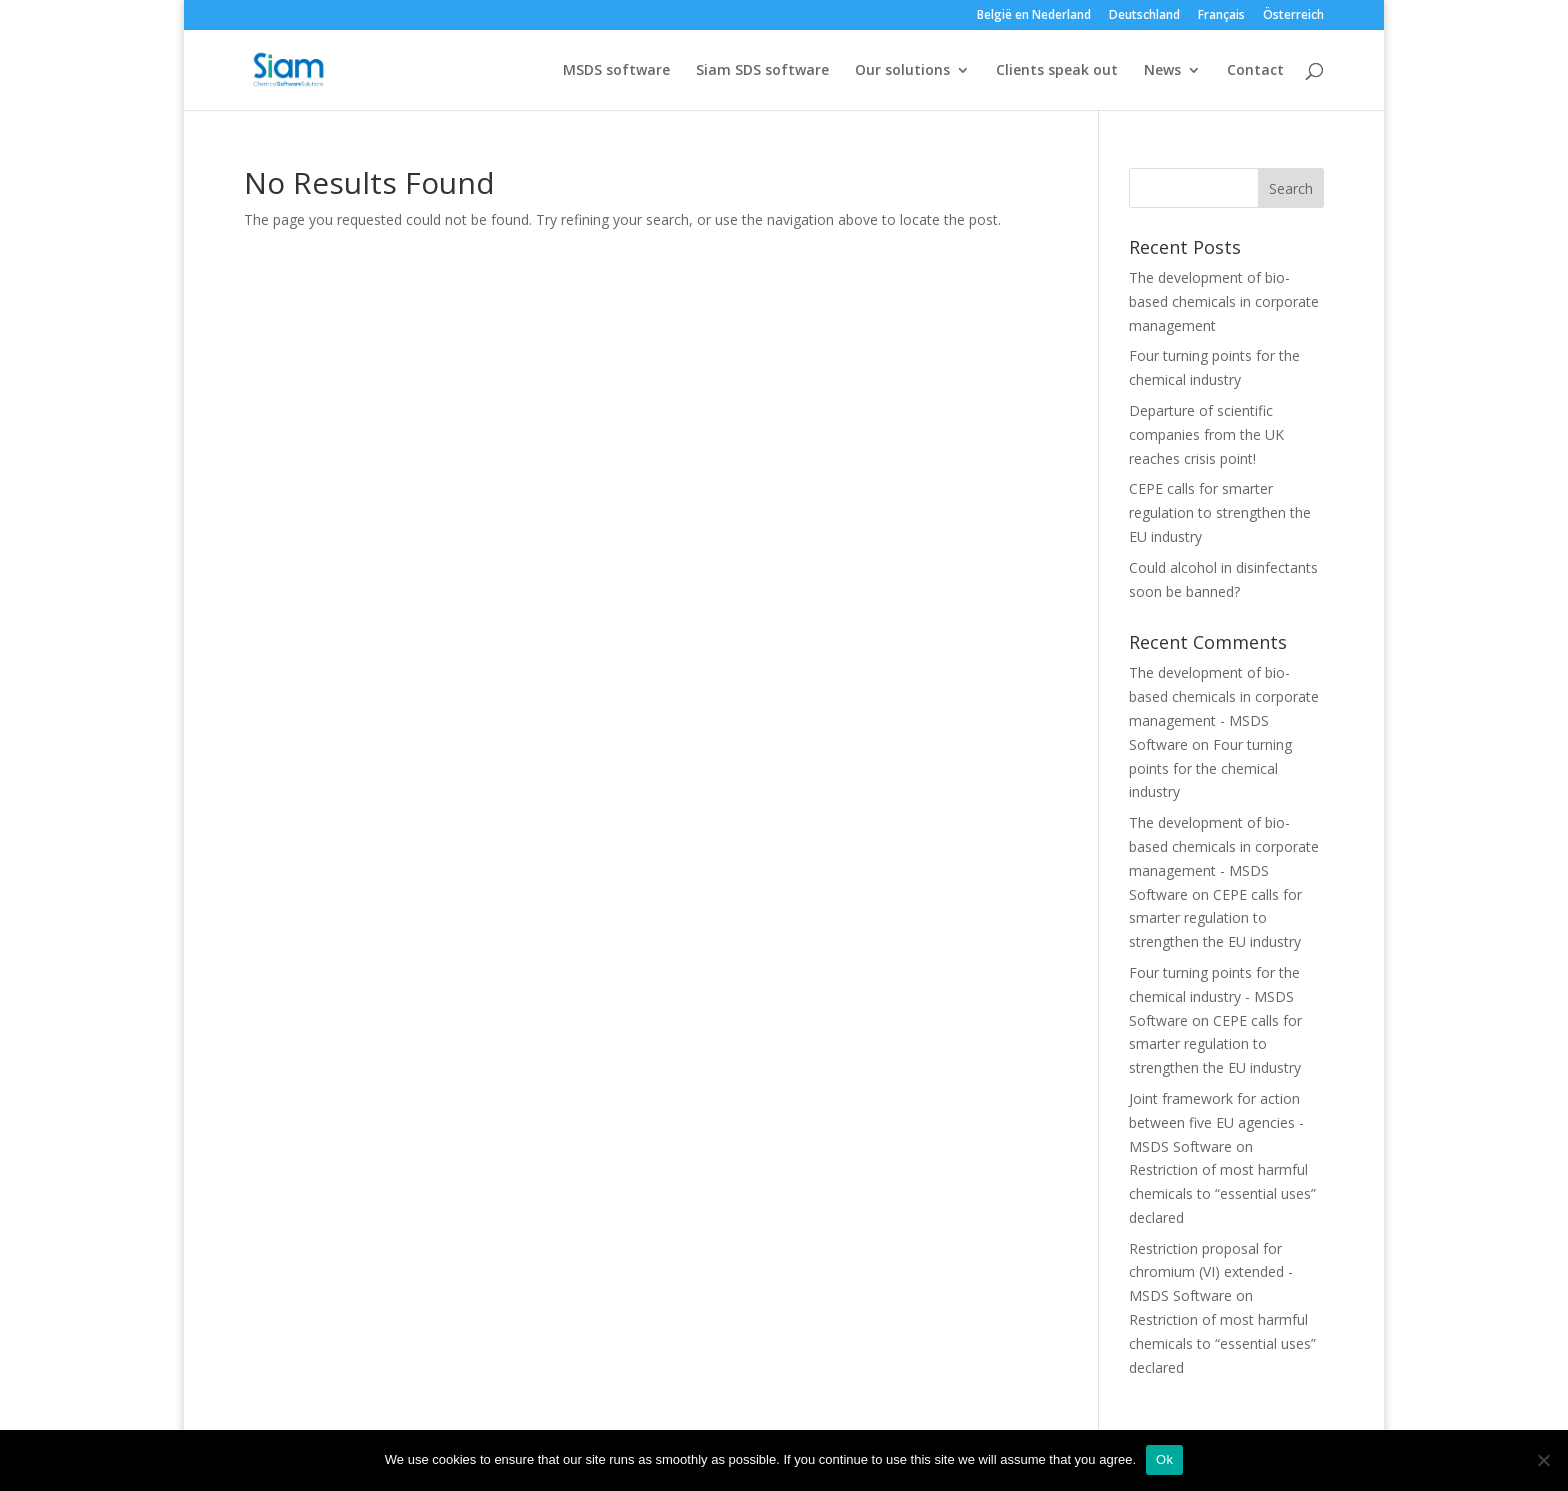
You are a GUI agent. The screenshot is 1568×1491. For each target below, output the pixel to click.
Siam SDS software (762, 71)
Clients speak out (1057, 71)
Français (1221, 16)
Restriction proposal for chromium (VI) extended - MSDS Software (1211, 1272)
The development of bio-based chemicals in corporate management (1224, 301)
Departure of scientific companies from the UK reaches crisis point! (1206, 434)
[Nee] (1543, 1460)
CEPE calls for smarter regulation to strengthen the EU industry (1220, 512)
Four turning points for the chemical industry (1210, 768)
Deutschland (1144, 16)
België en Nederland (1034, 16)
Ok (1164, 1459)
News (1162, 71)
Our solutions (902, 71)
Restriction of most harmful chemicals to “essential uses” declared (1222, 1193)
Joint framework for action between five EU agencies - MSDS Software (1216, 1122)
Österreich (1293, 16)
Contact (1255, 71)
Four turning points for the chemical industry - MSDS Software (1214, 996)
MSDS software (616, 71)
